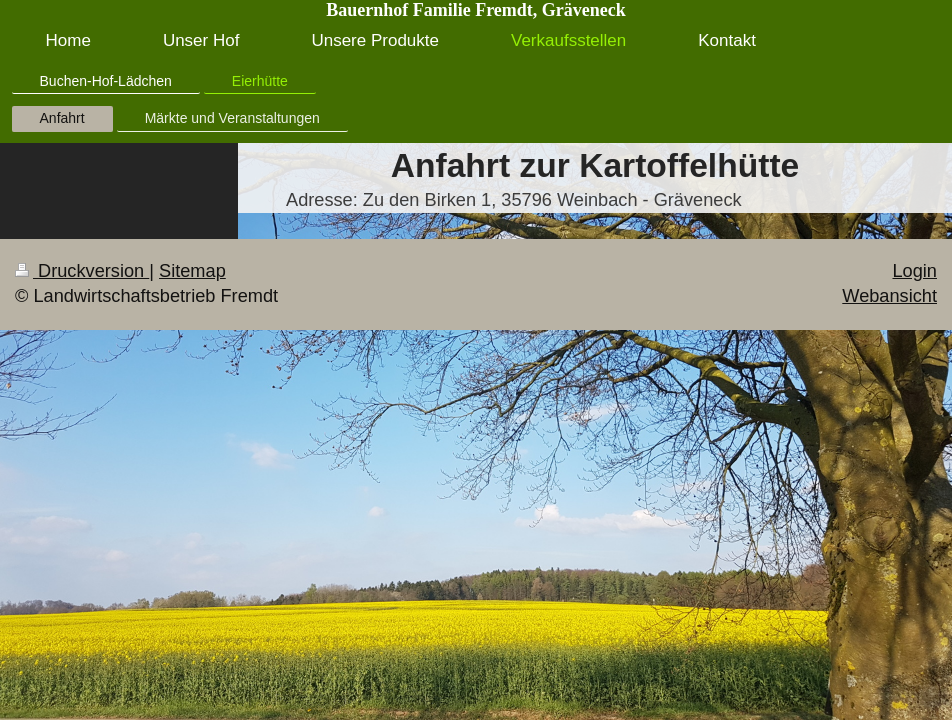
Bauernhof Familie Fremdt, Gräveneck (476, 10)
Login (914, 271)
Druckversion (82, 271)
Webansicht (889, 296)
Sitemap (192, 271)
